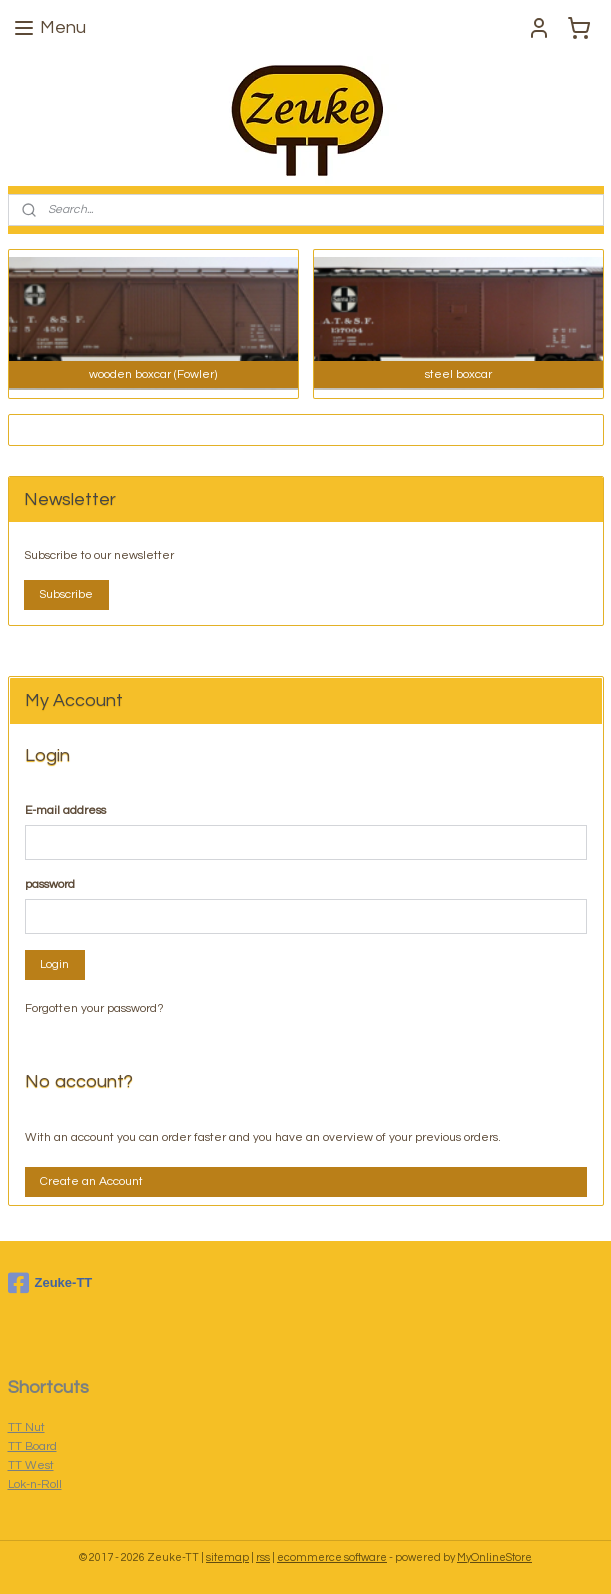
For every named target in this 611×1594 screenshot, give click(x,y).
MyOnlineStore (494, 1557)
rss (263, 1557)
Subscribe (66, 594)
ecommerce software (332, 1557)
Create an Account (91, 1181)
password (50, 884)
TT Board (32, 1446)
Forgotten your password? (94, 1008)
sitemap (227, 1557)
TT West (31, 1465)
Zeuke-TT (50, 1283)
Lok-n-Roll (35, 1484)
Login (54, 964)
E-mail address (65, 810)
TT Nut (26, 1427)
